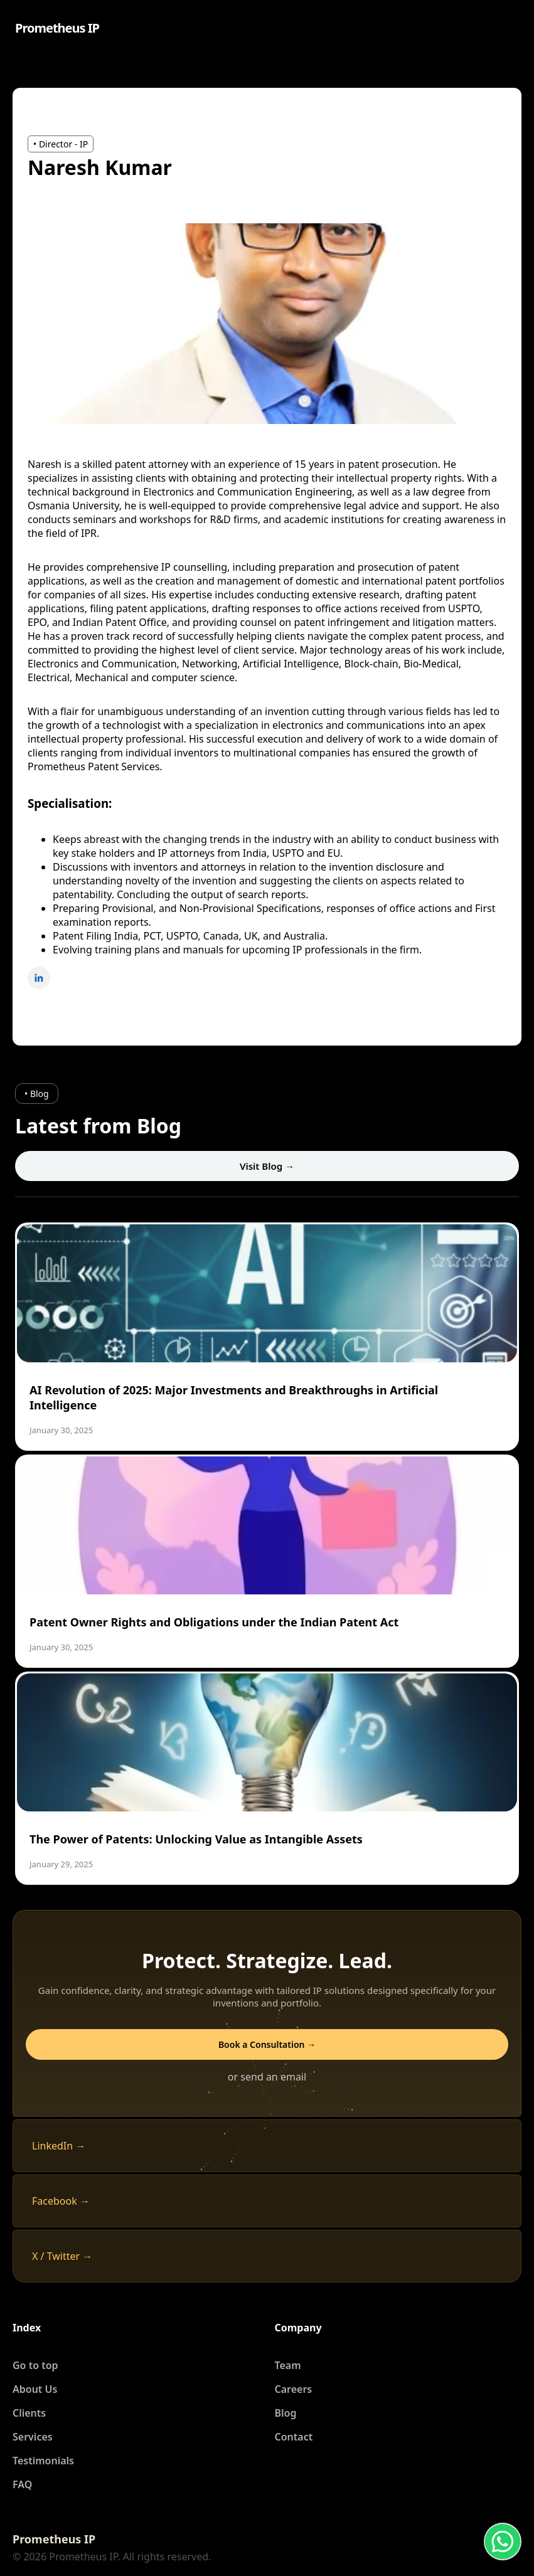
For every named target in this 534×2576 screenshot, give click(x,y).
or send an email (267, 2077)
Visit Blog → (267, 1166)
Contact (294, 2437)
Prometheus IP (57, 27)
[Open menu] (510, 27)
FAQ (22, 2484)
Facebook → (61, 2201)
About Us (35, 2389)
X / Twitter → (62, 2256)
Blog (286, 2413)
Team (288, 2365)
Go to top (35, 2365)
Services (33, 2437)
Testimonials (43, 2460)
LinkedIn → (58, 2146)
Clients (29, 2413)
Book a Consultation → (267, 2044)
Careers (293, 2389)
